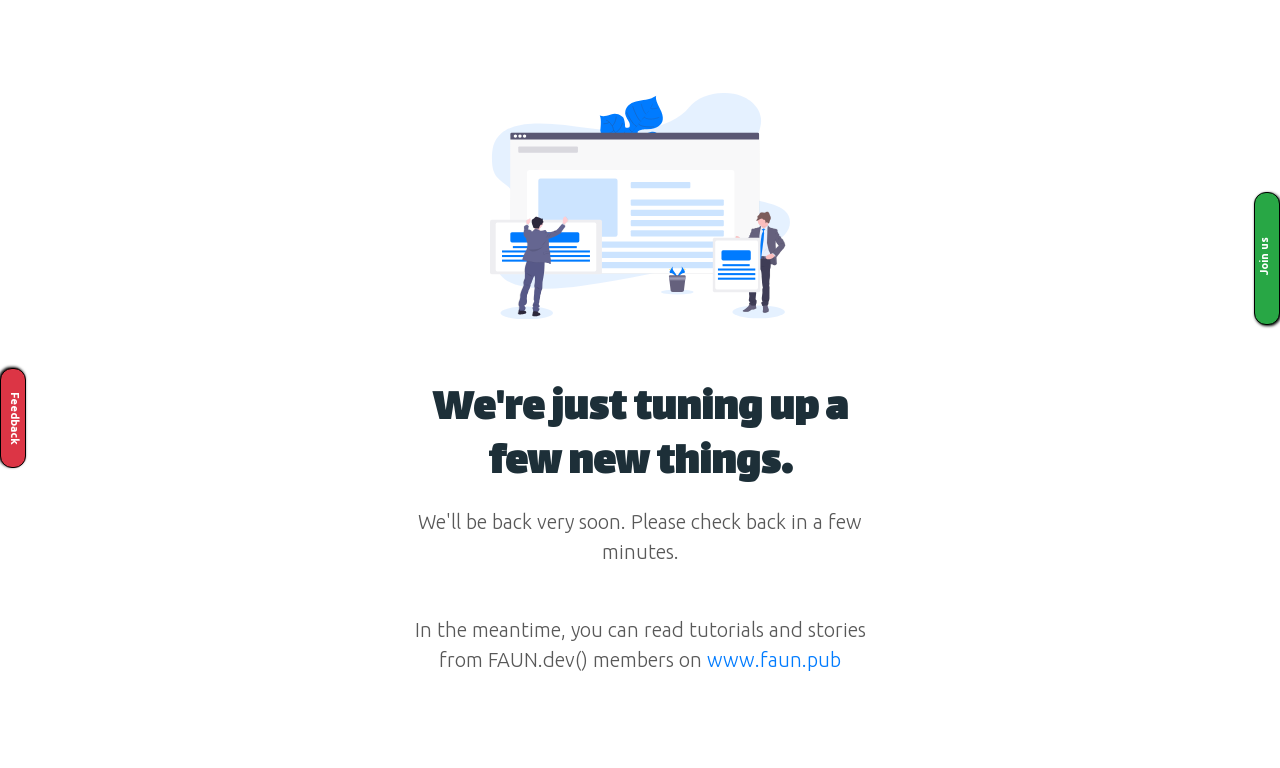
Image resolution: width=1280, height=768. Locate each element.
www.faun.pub (774, 659)
